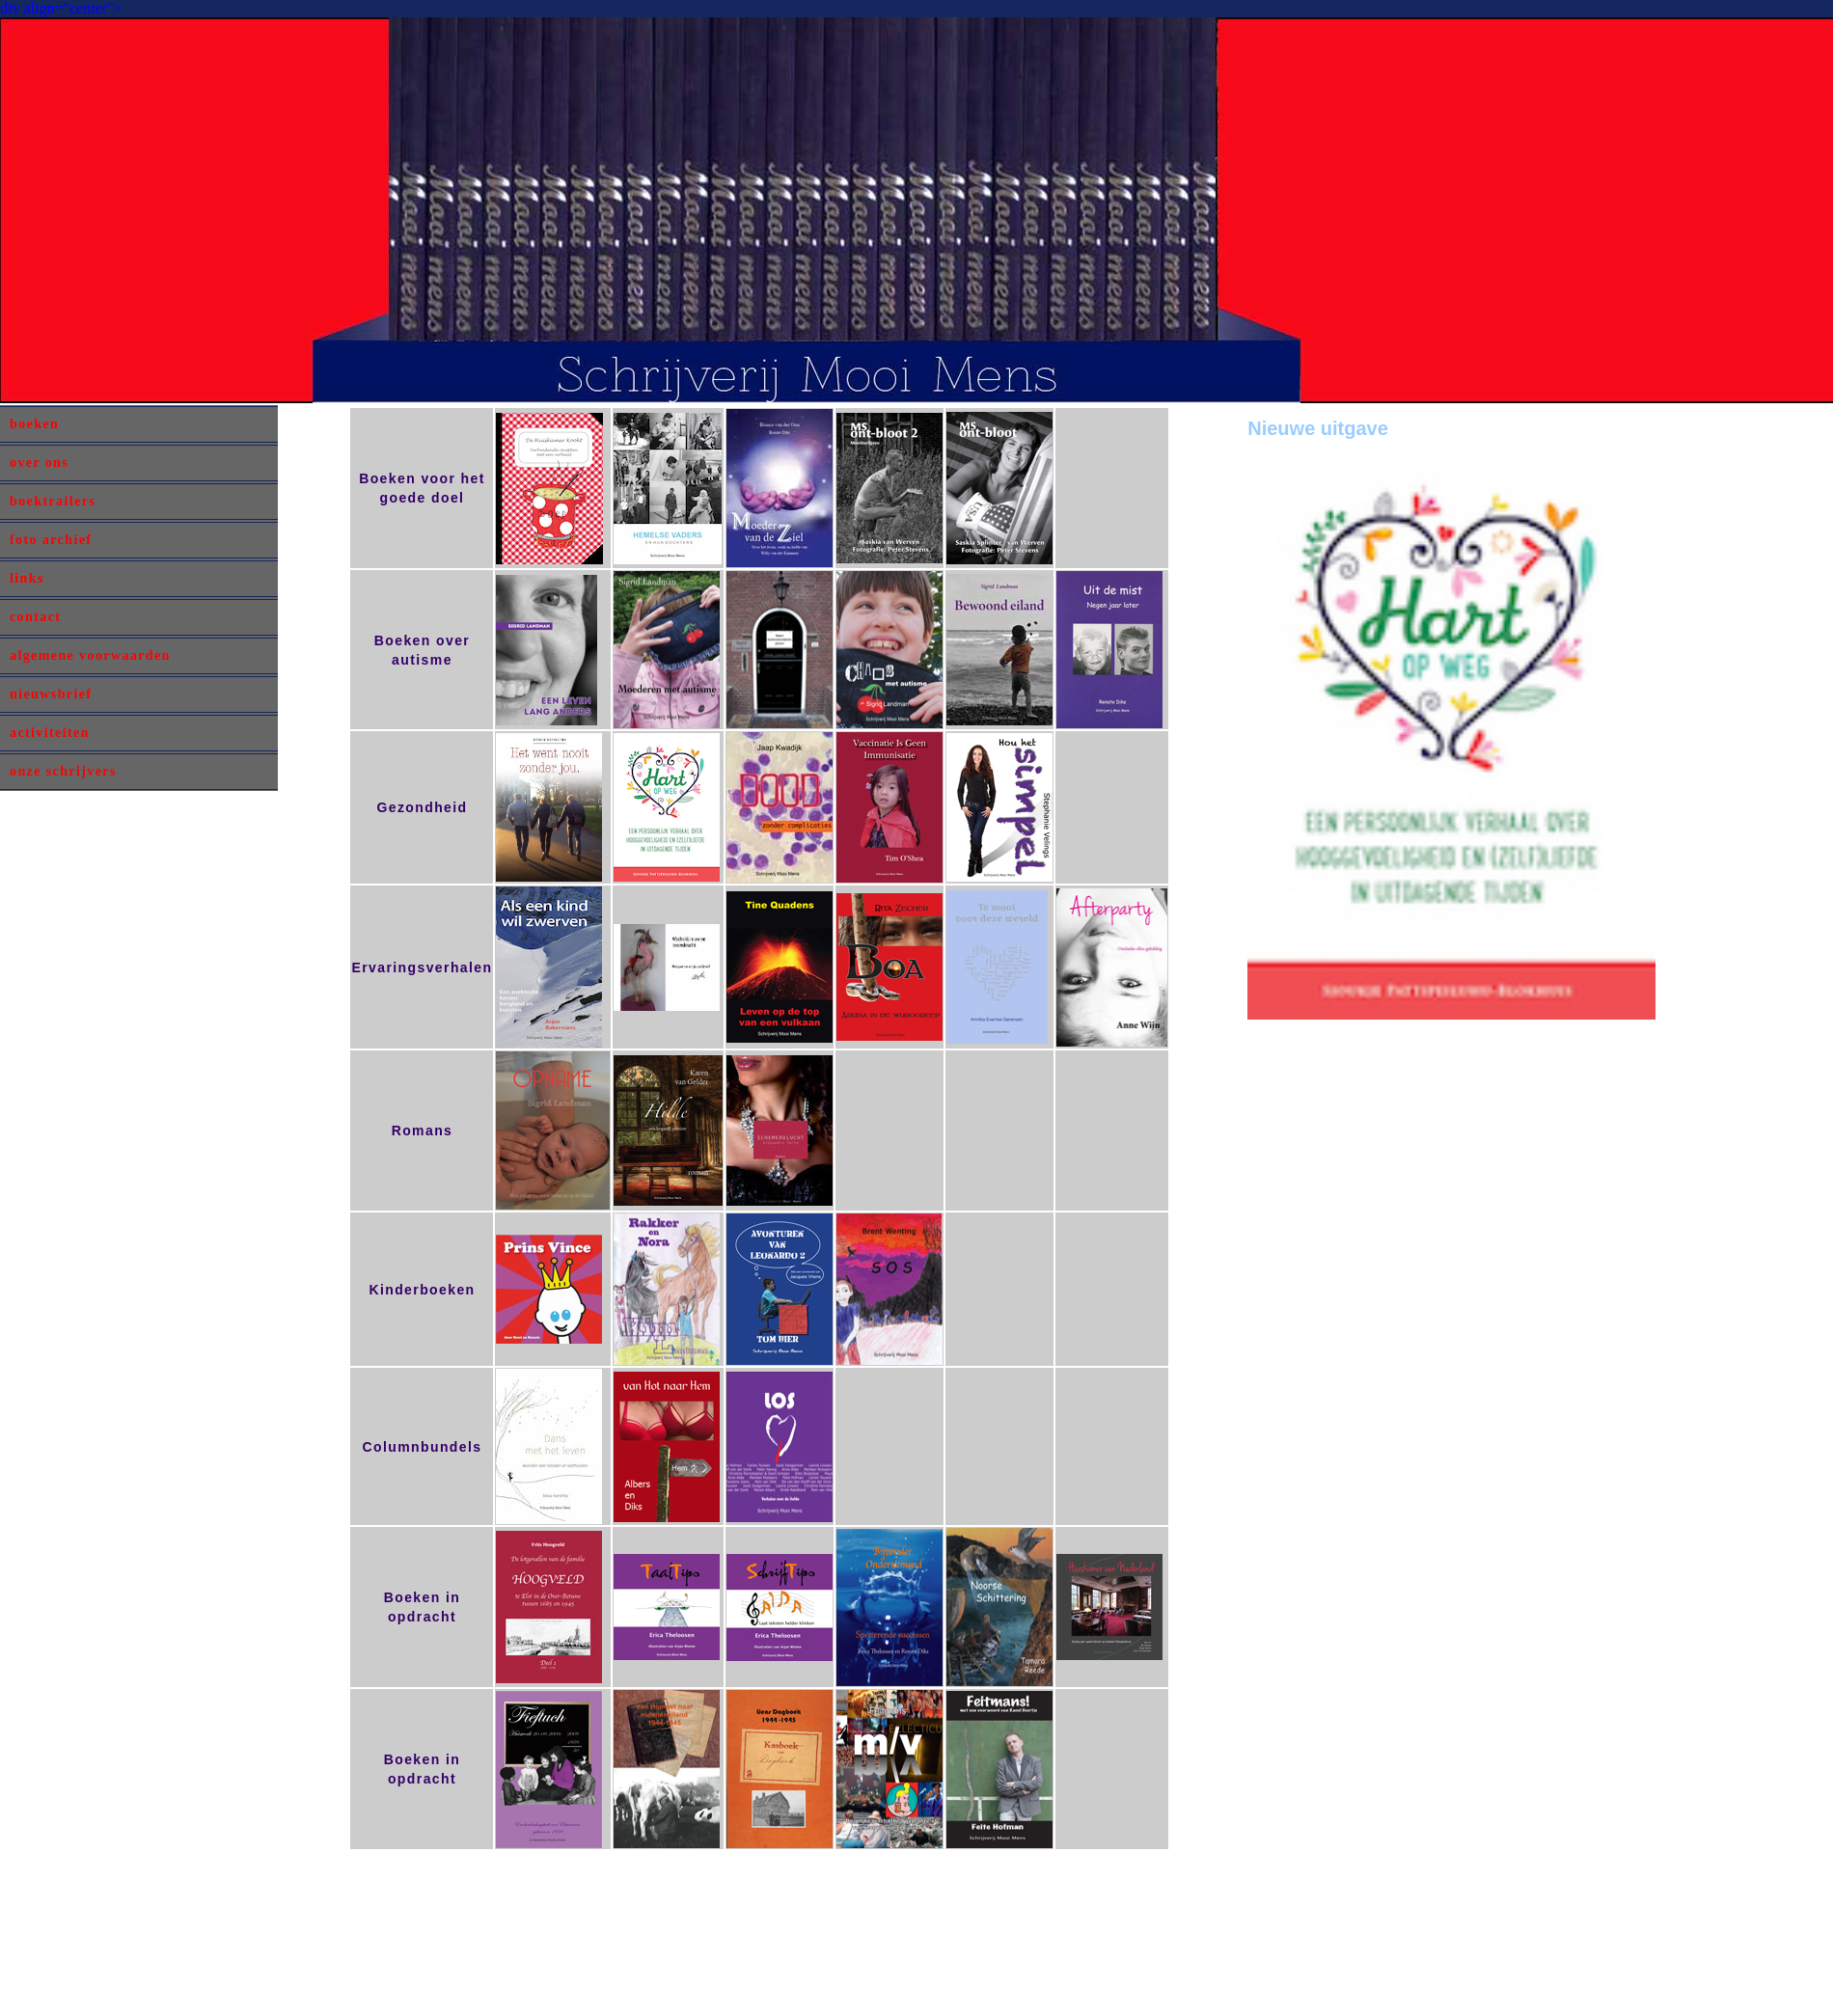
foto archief (51, 539)
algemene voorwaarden (90, 655)
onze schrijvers (63, 771)
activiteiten (50, 732)
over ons (39, 462)
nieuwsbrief (51, 694)
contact (35, 617)
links (27, 578)
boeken (34, 424)
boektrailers (53, 501)
